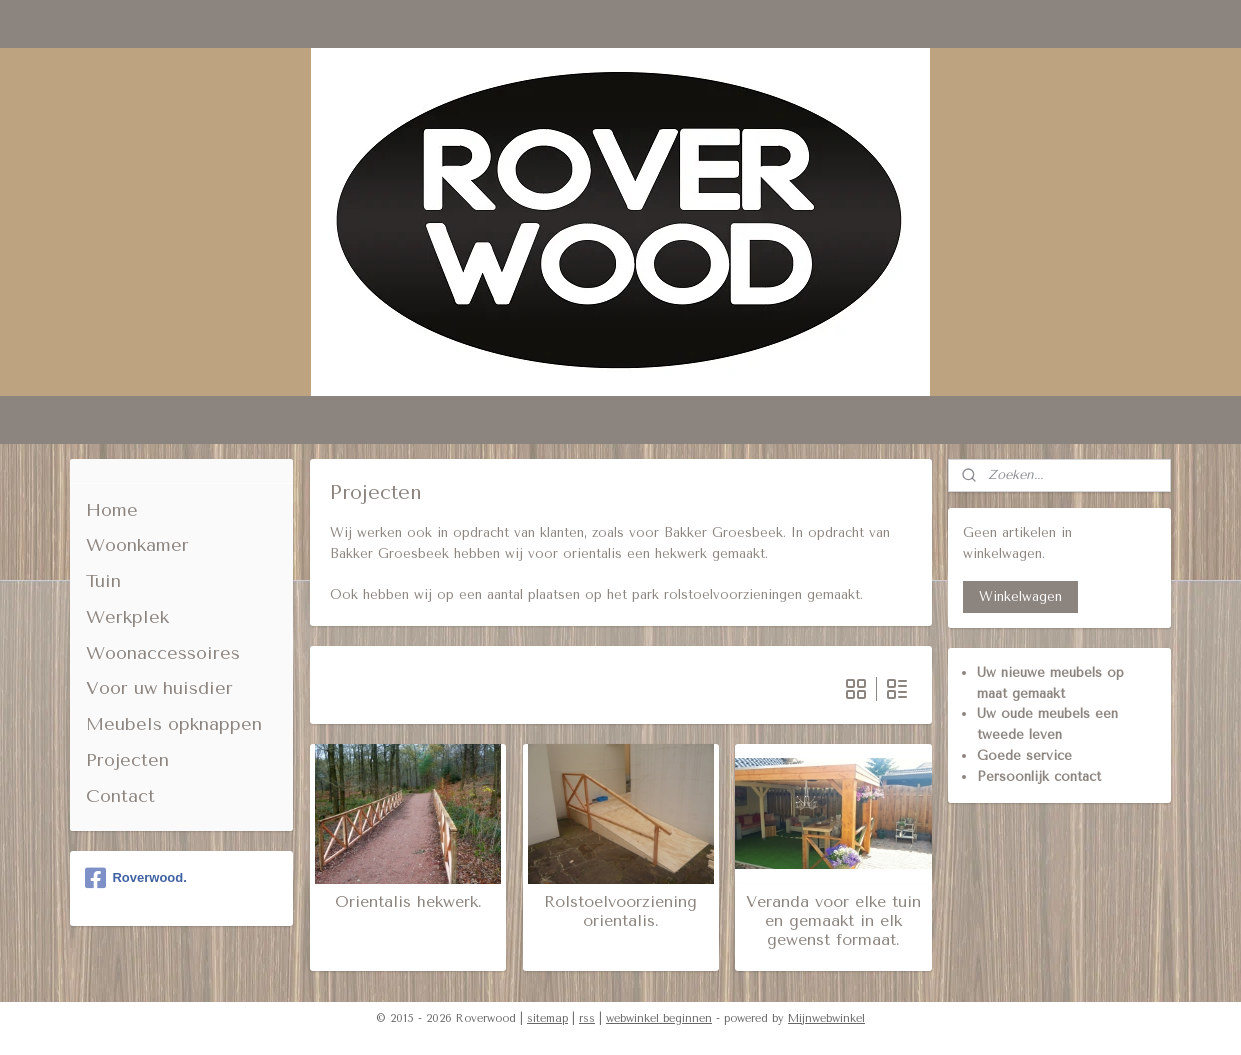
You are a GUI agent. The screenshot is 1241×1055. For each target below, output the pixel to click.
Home (112, 510)
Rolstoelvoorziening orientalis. (620, 911)
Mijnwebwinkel (826, 1018)
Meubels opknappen (174, 724)
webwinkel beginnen (659, 1018)
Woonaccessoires (163, 653)
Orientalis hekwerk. (407, 901)
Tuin (103, 581)
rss (587, 1018)
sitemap (547, 1018)
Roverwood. (135, 878)
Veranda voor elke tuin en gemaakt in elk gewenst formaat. (833, 920)
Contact (120, 796)
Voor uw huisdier (159, 688)
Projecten (127, 760)
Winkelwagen (1020, 596)
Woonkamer (137, 545)
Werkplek (127, 617)
